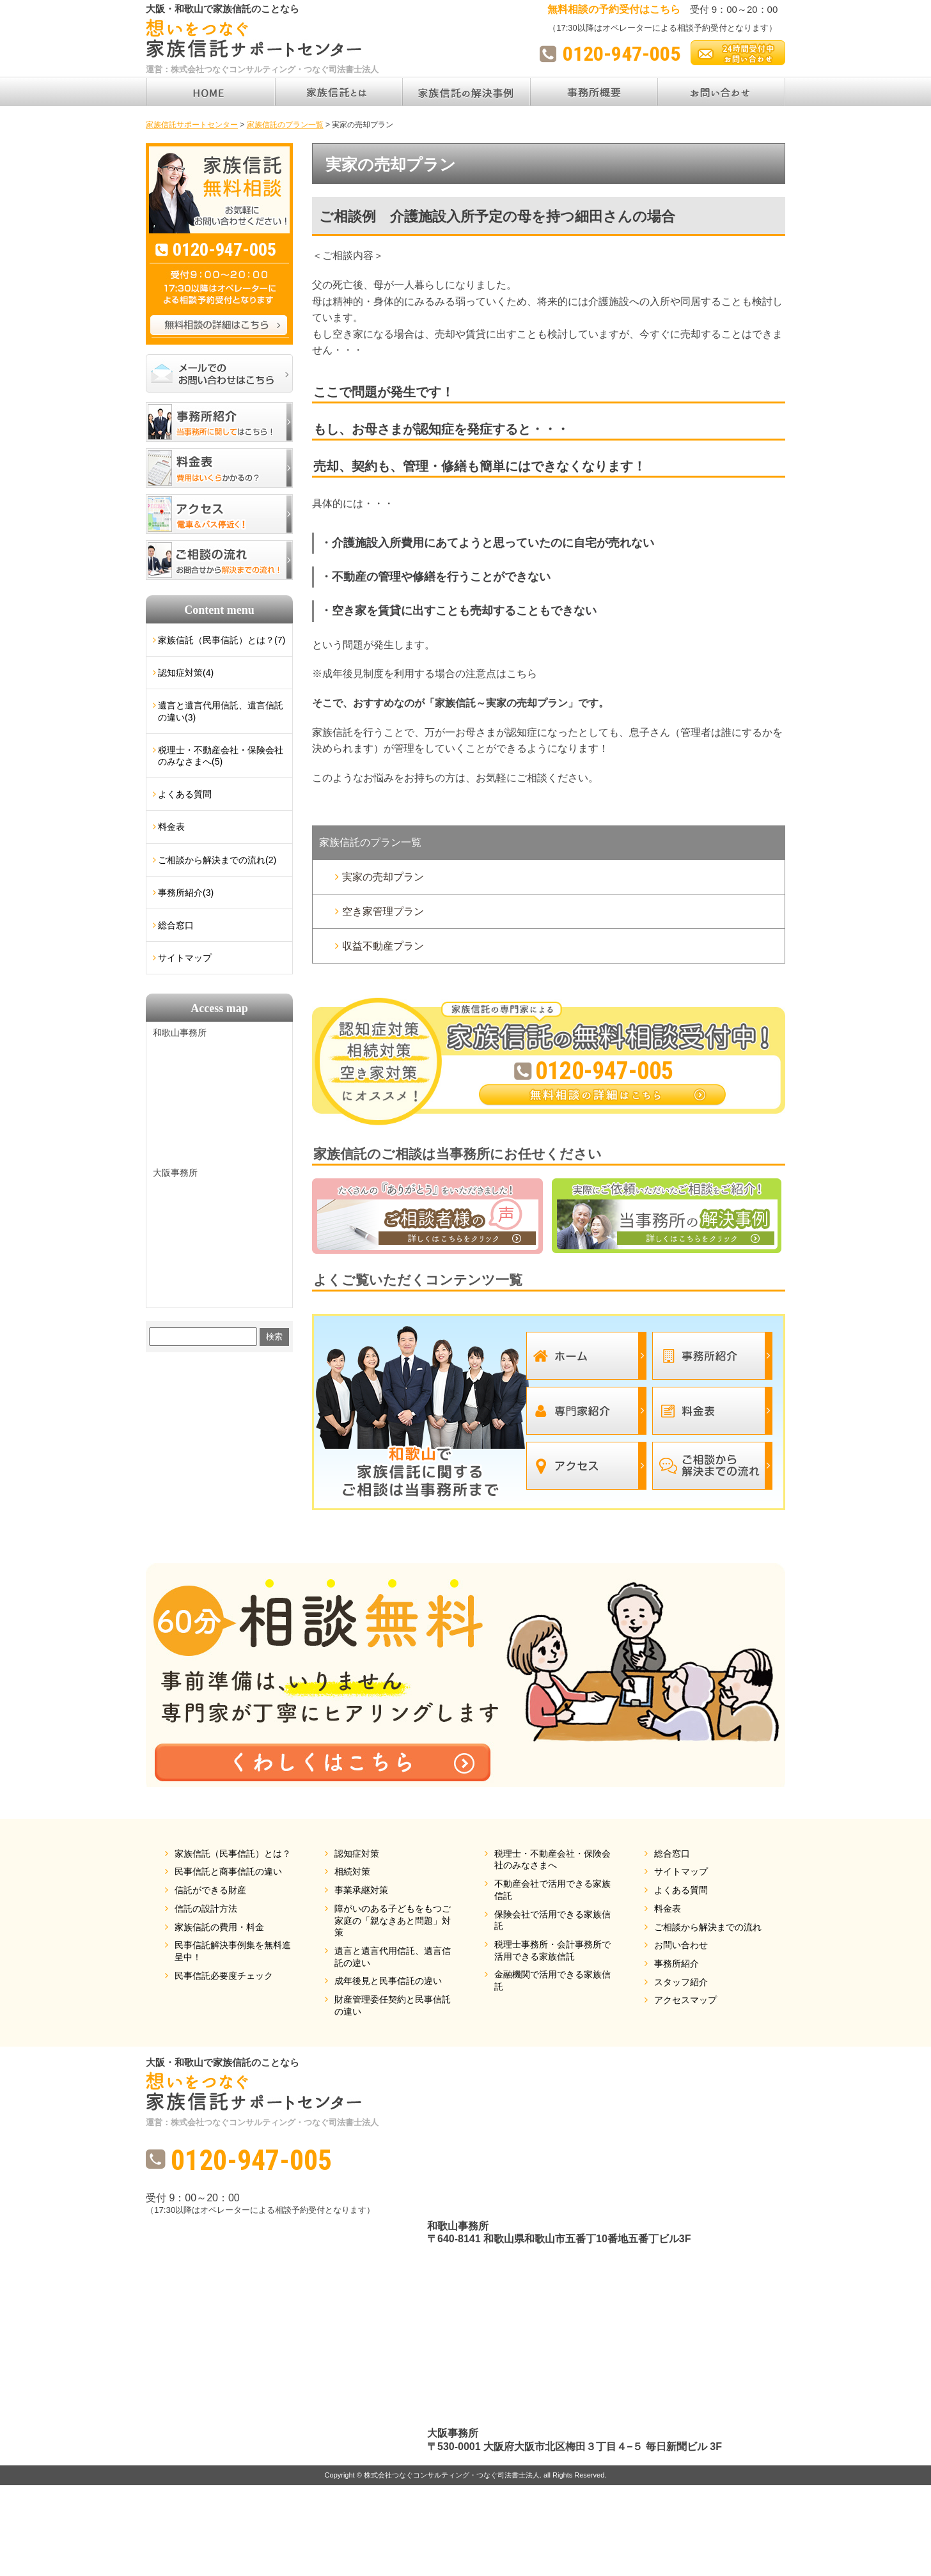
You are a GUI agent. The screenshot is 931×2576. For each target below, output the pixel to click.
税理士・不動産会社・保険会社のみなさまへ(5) (220, 756)
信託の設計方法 (206, 1908)
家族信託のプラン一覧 (370, 842)
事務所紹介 (676, 1963)
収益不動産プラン (383, 946)
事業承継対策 (361, 1890)
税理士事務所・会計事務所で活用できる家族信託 (552, 1950)
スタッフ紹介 (681, 1982)
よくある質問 (185, 794)
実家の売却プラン (383, 876)
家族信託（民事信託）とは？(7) (221, 640)
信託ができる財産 (210, 1890)
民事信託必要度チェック (224, 1976)
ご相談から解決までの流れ (708, 1927)
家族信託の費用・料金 (219, 1927)
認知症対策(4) (186, 672)
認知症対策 (356, 1853)
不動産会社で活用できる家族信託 (552, 1889)
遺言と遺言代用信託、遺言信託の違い (392, 1957)
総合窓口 (176, 925)
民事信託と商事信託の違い (228, 1871)
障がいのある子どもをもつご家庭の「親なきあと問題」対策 (392, 1920)
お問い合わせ (681, 1945)
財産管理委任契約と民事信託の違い (392, 2005)
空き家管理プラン (383, 911)
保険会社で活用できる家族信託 (552, 1920)
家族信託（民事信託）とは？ (233, 1853)
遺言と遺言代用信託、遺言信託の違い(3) (220, 711)
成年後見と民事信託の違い (388, 1981)
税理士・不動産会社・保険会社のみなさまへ (552, 1859)
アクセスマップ (685, 2000)
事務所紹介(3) (186, 892)
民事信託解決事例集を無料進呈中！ (233, 1951)
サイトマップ (185, 958)
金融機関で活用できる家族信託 (552, 1980)
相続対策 (352, 1871)
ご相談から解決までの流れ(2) (217, 860)
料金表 (171, 827)
